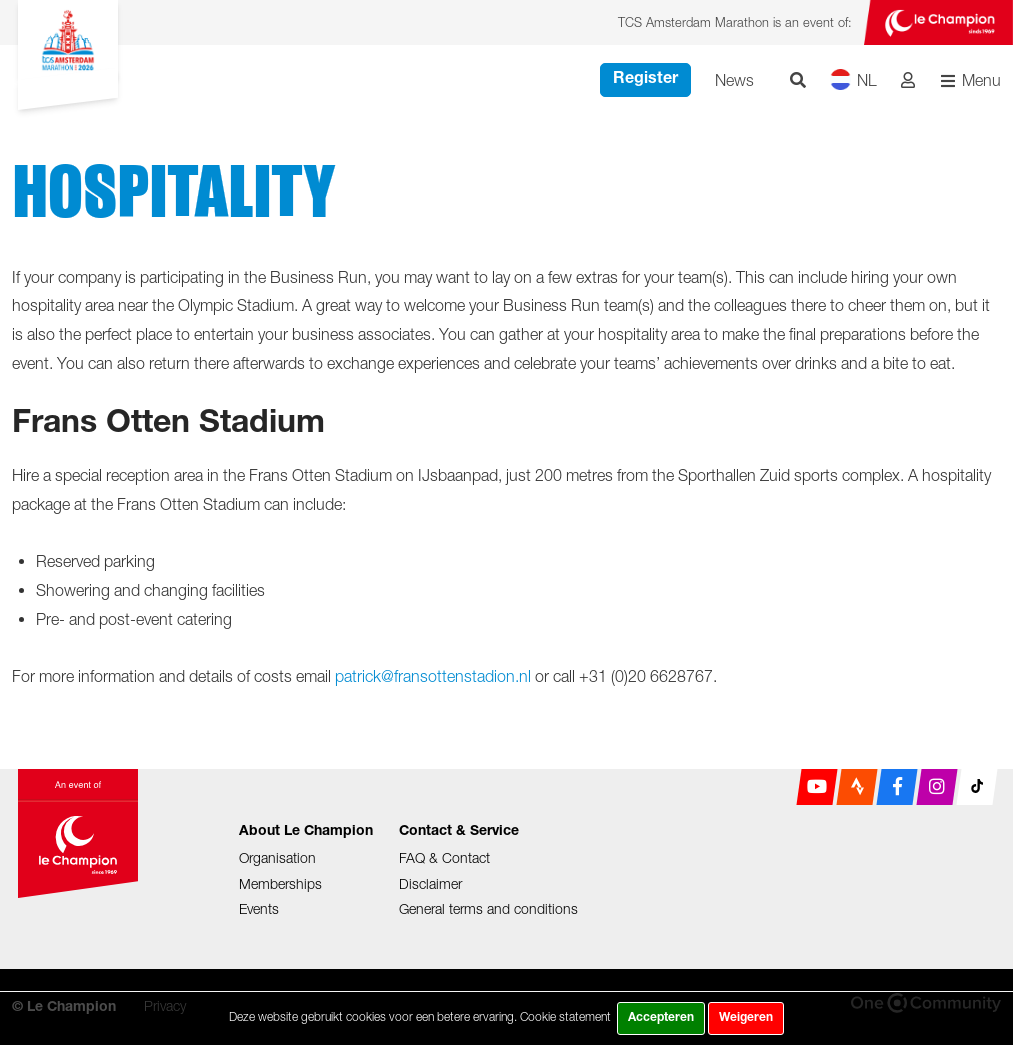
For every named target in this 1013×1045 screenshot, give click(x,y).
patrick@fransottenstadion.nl (433, 676)
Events (259, 908)
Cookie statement (565, 1016)
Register (645, 80)
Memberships (280, 883)
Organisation (277, 857)
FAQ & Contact (444, 857)
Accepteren (661, 1018)
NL (853, 79)
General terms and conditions (488, 908)
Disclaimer (430, 883)
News (734, 80)
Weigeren (746, 1018)
